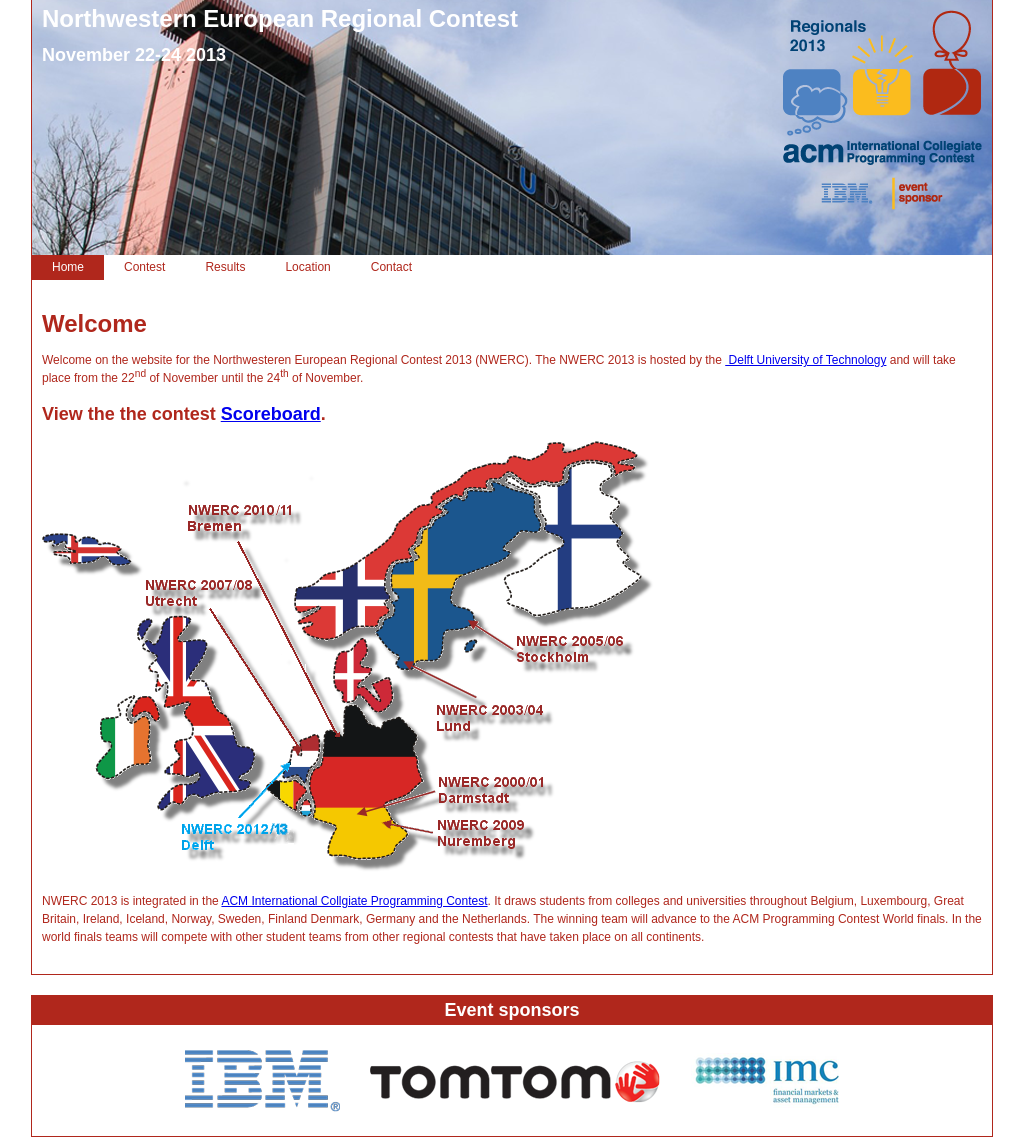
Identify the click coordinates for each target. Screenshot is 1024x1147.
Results (225, 267)
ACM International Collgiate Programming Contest (354, 901)
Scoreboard (271, 414)
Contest (144, 267)
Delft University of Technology (805, 360)
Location (307, 267)
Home (68, 267)
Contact (391, 267)
